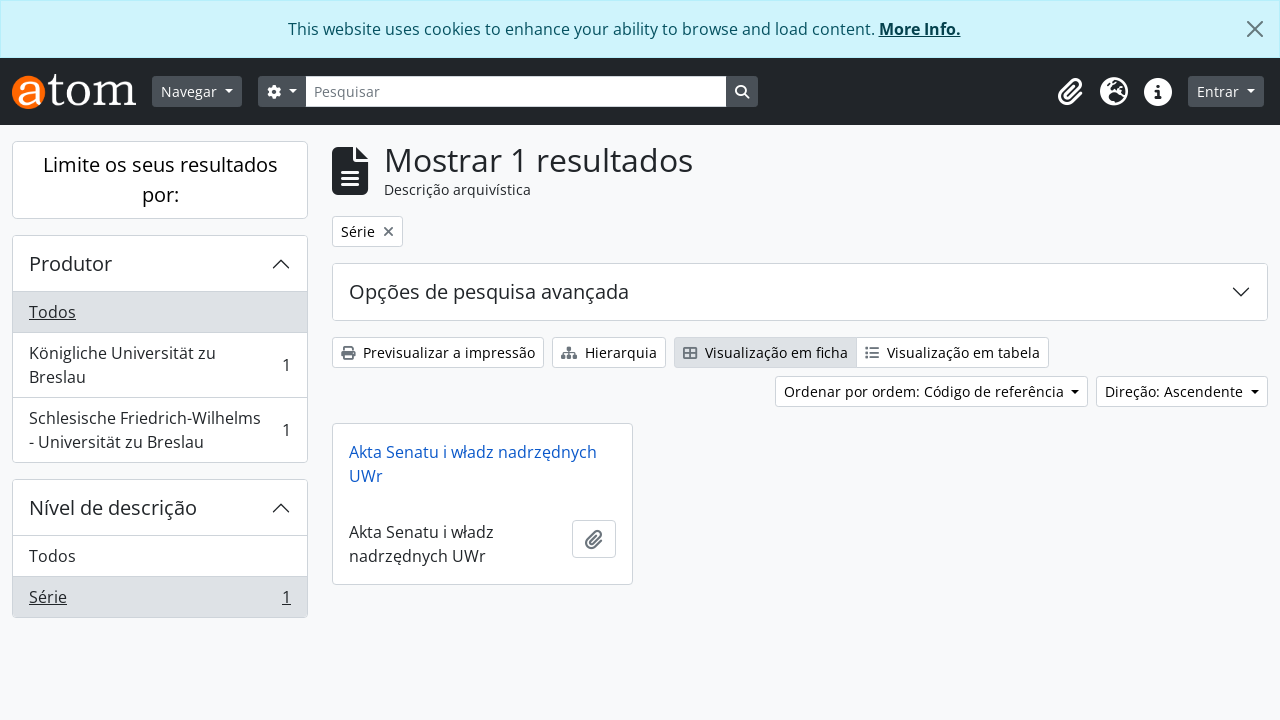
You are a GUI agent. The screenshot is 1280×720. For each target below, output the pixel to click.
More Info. (920, 29)
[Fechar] (1255, 29)
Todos (52, 312)
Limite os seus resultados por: (160, 179)
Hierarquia (609, 352)
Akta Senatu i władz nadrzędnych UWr (473, 464)
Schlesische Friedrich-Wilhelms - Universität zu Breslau (159, 430)
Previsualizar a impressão (438, 352)
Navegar (191, 91)
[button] (1070, 92)
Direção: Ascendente (1176, 391)
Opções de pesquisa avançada (489, 291)
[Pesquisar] (516, 91)
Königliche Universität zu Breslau (159, 365)
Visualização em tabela (952, 352)
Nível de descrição (113, 507)
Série (159, 601)
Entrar (1220, 91)
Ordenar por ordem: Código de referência (926, 391)
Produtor (70, 263)
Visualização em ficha (765, 352)
